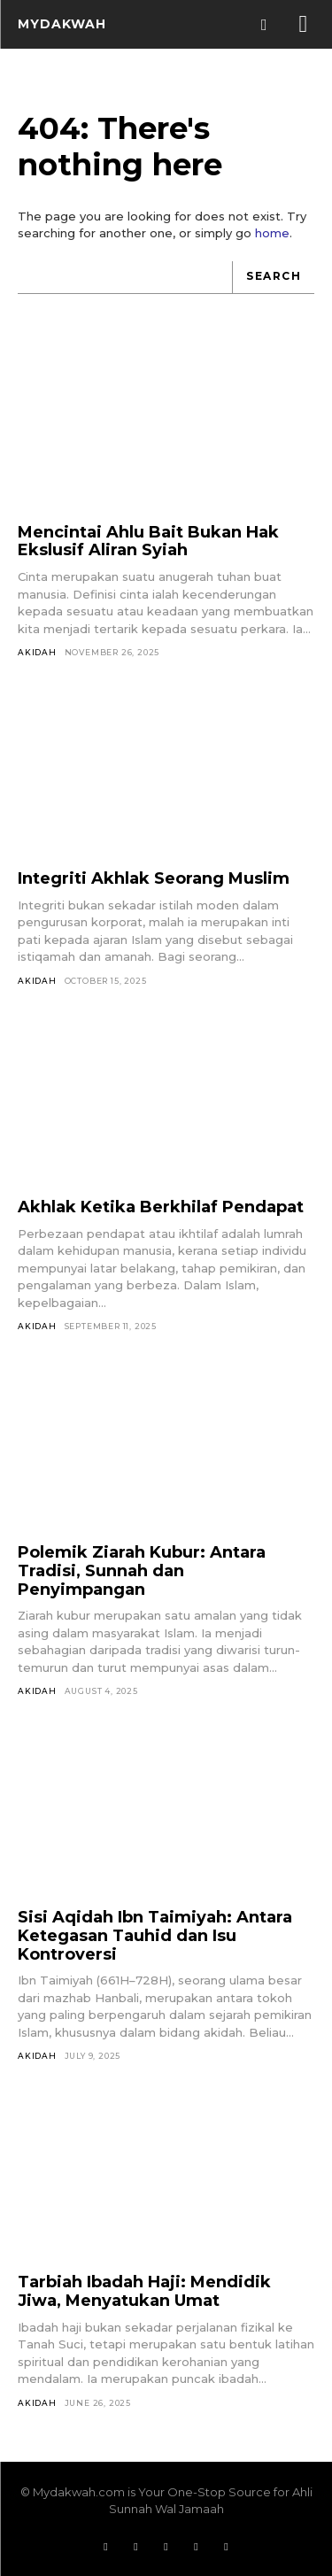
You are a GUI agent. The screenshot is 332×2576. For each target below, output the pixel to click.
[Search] (273, 277)
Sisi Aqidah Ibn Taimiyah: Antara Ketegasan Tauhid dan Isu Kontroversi (155, 1935)
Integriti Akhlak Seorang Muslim (154, 878)
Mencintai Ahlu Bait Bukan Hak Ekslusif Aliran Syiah (148, 541)
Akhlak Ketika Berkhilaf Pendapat (161, 1207)
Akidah (37, 652)
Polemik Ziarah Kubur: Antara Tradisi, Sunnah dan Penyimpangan (142, 1570)
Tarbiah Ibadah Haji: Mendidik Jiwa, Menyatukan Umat (144, 2291)
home (272, 233)
